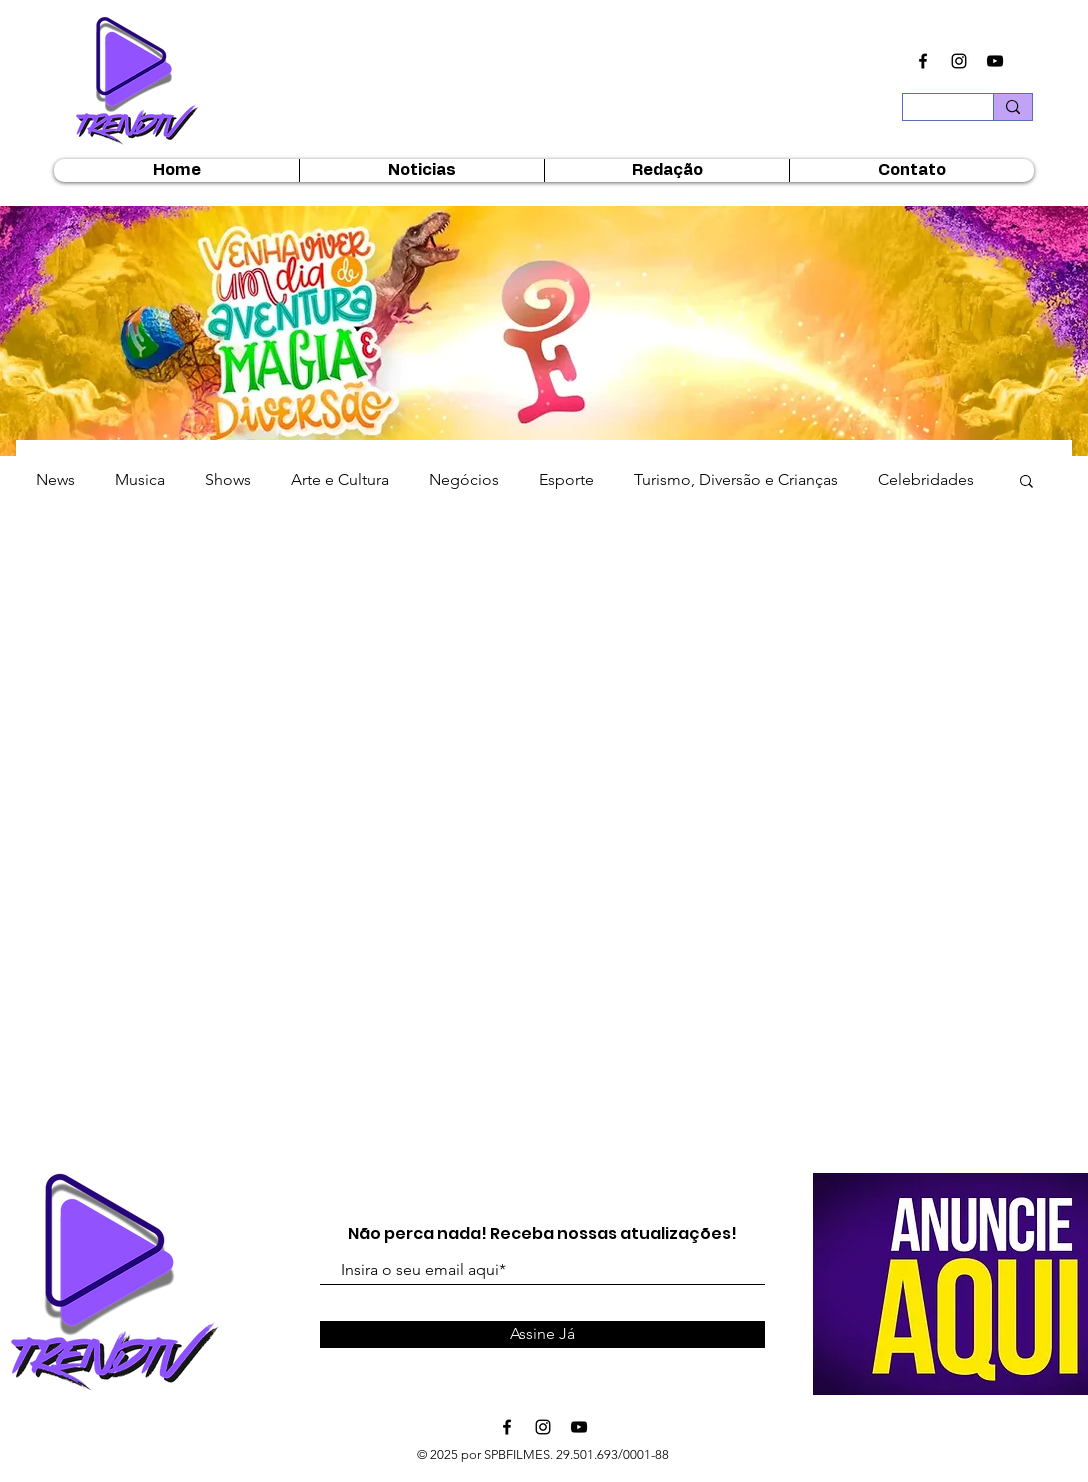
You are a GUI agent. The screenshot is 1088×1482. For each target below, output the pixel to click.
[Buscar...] (933, 113)
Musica (140, 479)
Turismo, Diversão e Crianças (736, 479)
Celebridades (926, 479)
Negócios (464, 479)
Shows (228, 479)
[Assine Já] (542, 1334)
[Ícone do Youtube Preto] (995, 61)
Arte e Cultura (340, 479)
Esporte (566, 479)
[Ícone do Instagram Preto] (959, 61)
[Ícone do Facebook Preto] (923, 61)
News (55, 479)
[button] (1026, 482)
